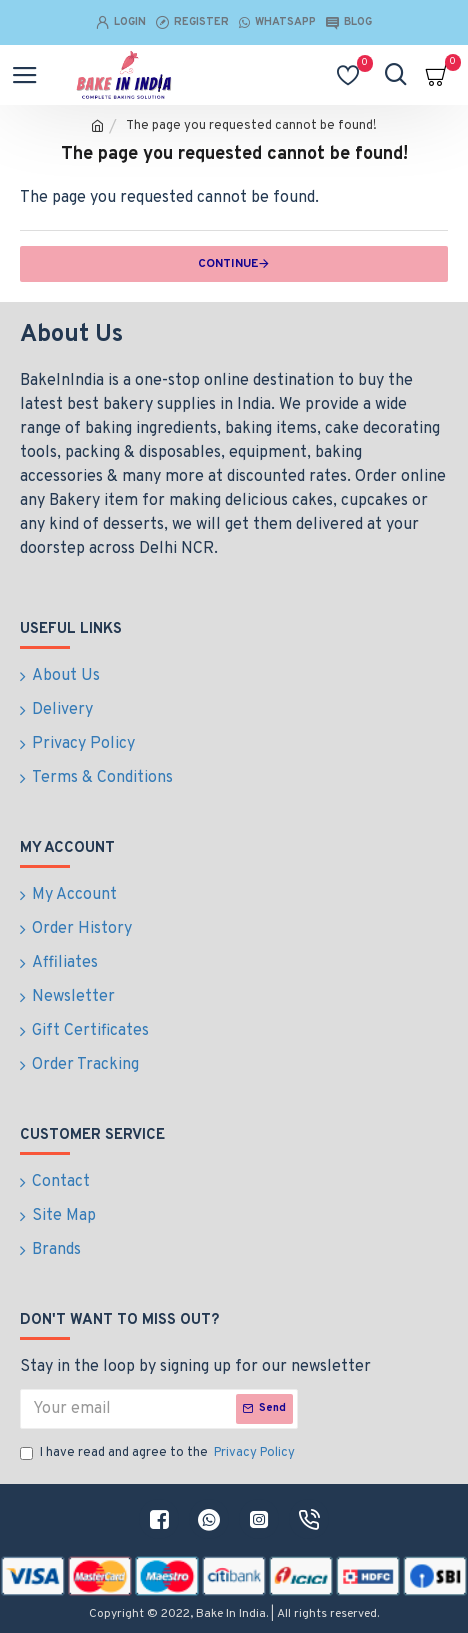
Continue (228, 264)
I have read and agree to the (159, 1454)
